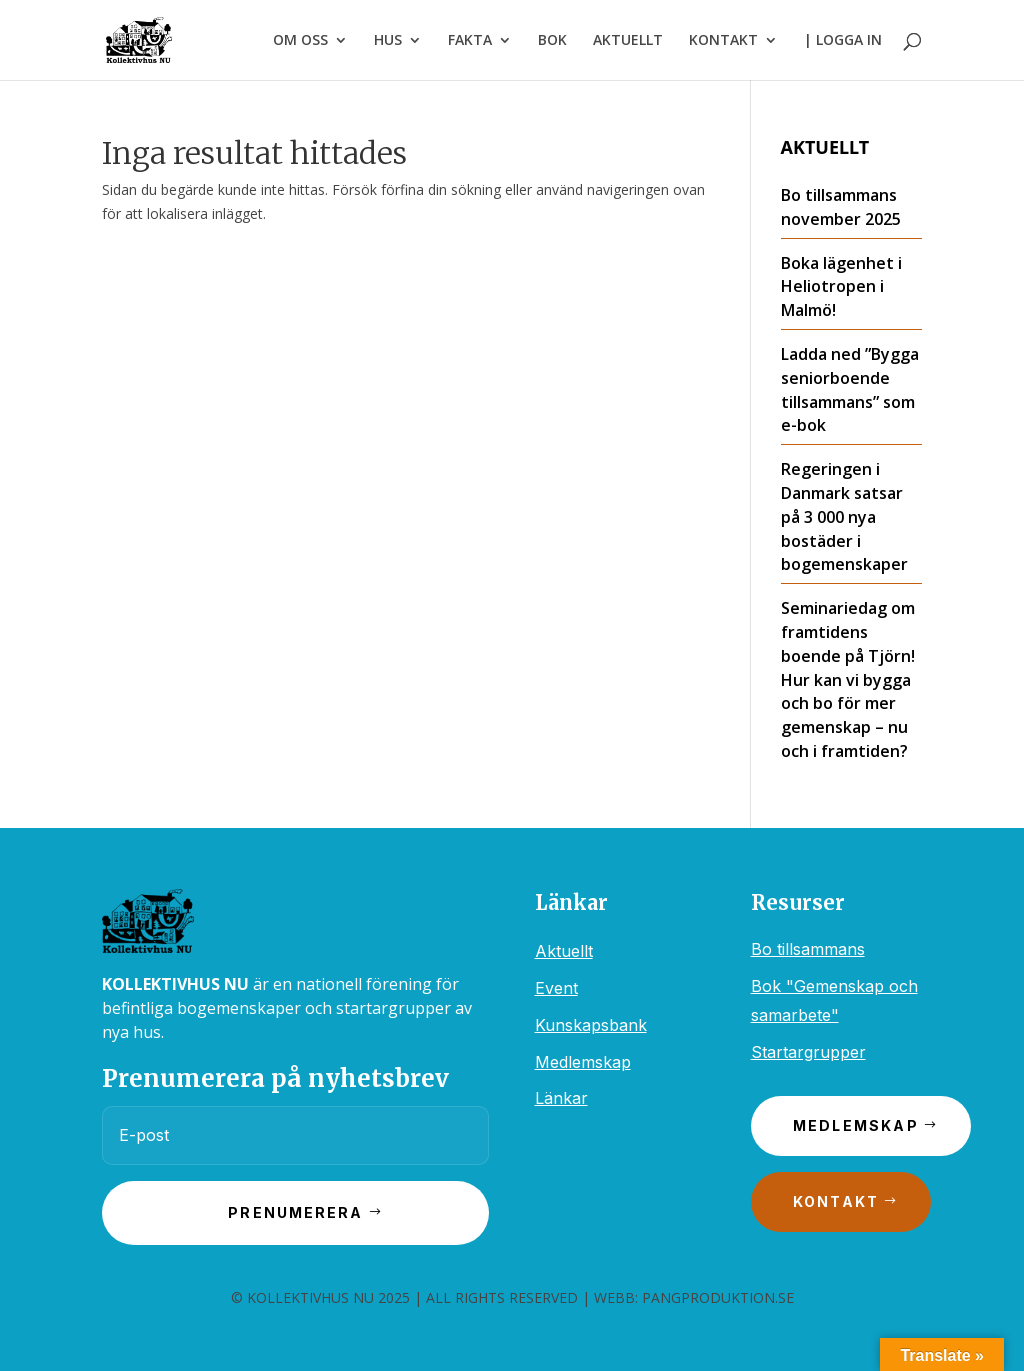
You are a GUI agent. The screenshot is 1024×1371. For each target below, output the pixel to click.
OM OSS (300, 41)
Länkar (561, 1098)
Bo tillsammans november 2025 (841, 207)
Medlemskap (583, 1062)
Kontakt (836, 1201)
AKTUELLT (628, 41)
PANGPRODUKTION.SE (718, 1297)
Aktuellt (564, 951)
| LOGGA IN (843, 41)
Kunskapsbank (591, 1025)
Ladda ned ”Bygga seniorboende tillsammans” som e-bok (850, 389)
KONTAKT (723, 41)
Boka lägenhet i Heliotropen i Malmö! (841, 287)
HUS (388, 41)
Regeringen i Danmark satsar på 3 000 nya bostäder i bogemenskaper (844, 516)
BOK (552, 41)
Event (556, 988)
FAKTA (470, 41)
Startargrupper (808, 1052)
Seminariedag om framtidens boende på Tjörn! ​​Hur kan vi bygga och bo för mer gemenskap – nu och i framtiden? (850, 679)
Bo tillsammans (808, 949)
